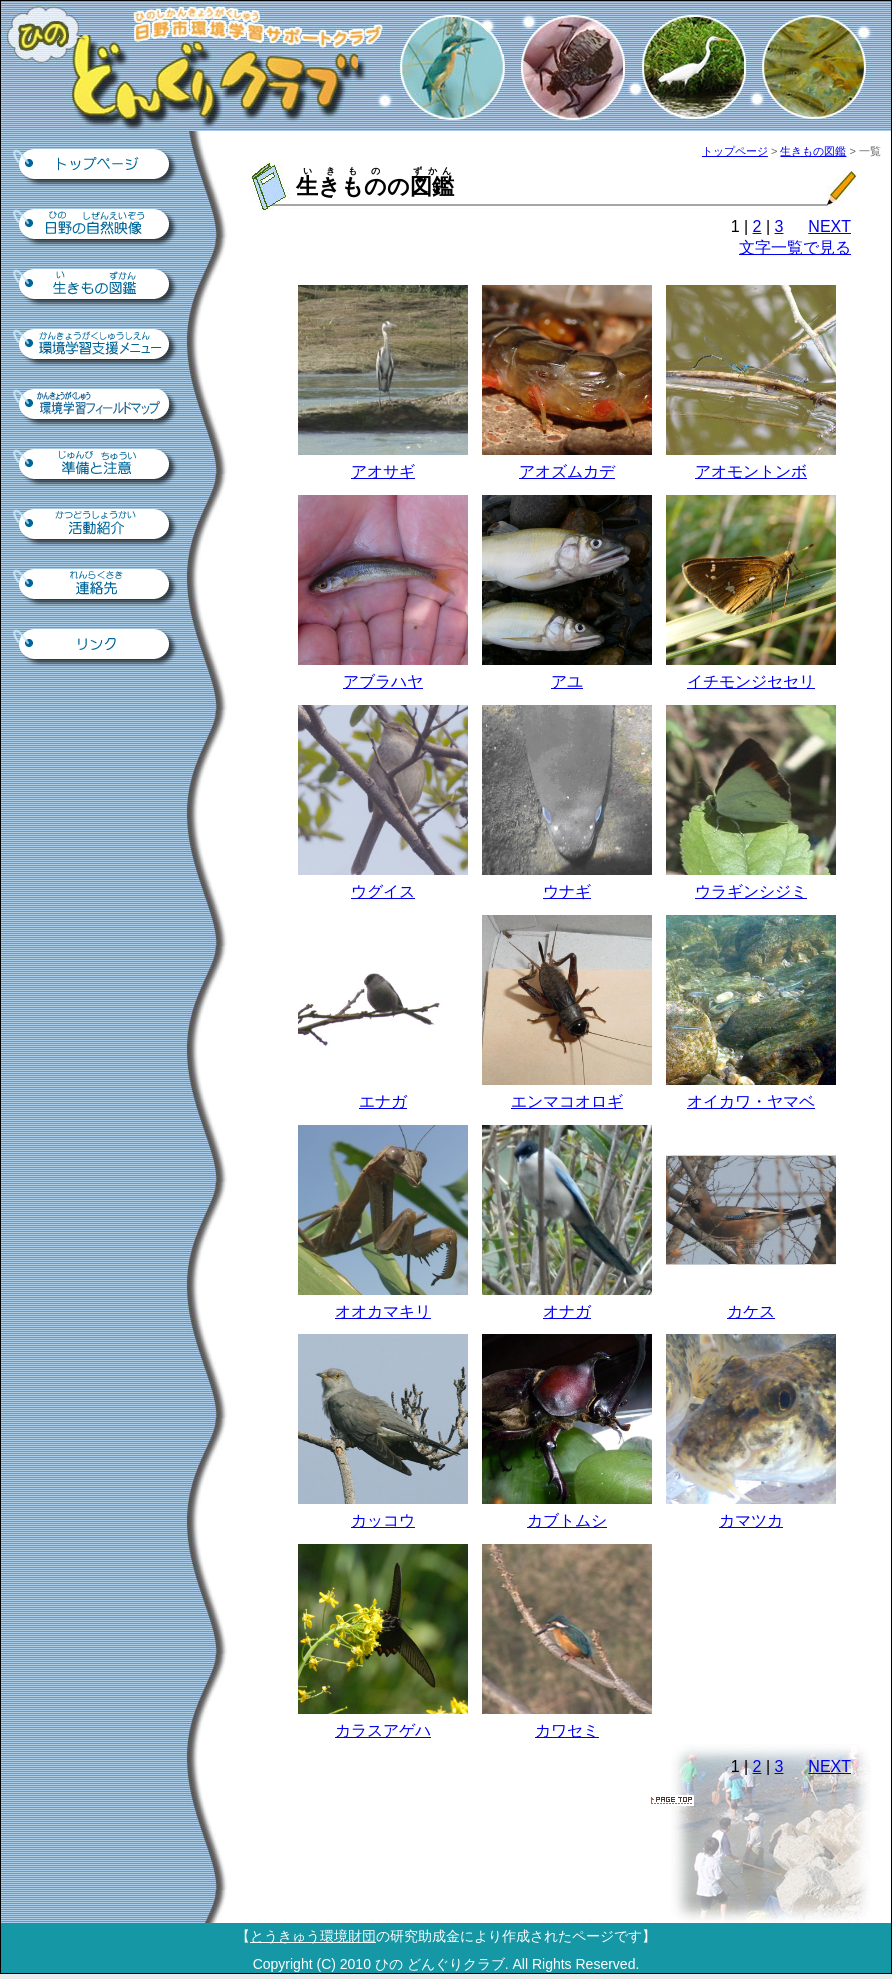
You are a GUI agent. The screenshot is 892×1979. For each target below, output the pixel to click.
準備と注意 (96, 466)
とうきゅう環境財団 (313, 1936)
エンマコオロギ (567, 1101)
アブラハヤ (383, 681)
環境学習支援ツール (96, 346)
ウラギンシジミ (751, 891)
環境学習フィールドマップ (96, 406)
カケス (751, 1311)
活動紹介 (96, 526)
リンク (96, 646)
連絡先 (96, 586)
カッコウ (383, 1520)
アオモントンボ (751, 471)
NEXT (829, 226)
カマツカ (751, 1520)
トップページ (96, 166)
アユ (567, 681)
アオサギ (383, 471)
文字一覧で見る (795, 247)
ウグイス (383, 891)
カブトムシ (567, 1520)
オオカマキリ (383, 1311)
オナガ (567, 1311)
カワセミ (567, 1730)
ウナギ (567, 891)
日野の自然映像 (96, 226)
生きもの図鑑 (96, 286)
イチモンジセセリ (751, 681)
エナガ (383, 1101)
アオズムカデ (567, 471)
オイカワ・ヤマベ (751, 1101)
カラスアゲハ (383, 1730)
